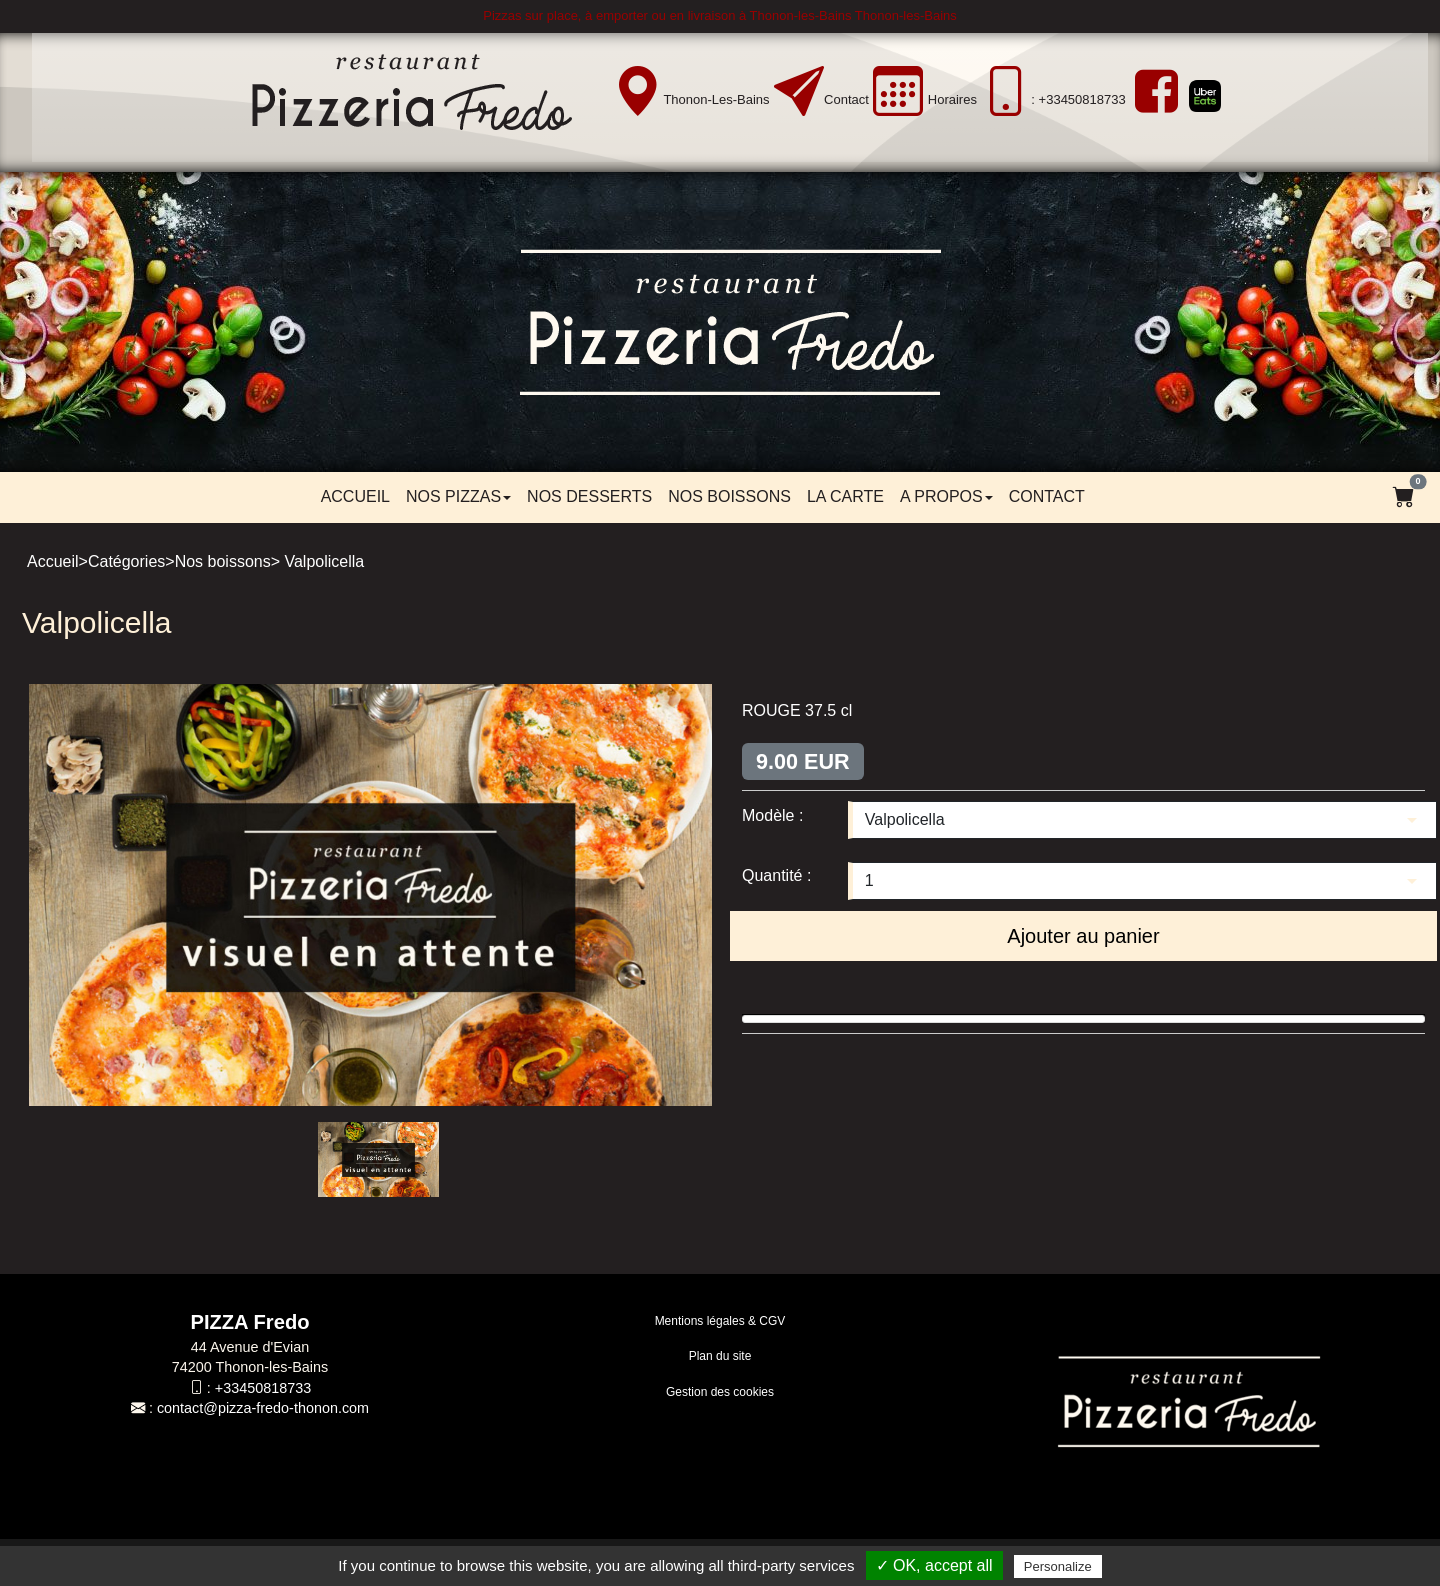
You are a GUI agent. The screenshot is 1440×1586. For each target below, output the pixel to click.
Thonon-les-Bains (716, 99)
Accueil (355, 496)
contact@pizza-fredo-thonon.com (263, 1408)
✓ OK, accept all (934, 1565)
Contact (846, 99)
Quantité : (776, 875)
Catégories (126, 561)
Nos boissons (729, 496)
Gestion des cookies (720, 1392)
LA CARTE (845, 496)
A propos (946, 496)
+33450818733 (263, 1388)
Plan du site (720, 1356)
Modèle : (772, 815)
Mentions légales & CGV (720, 1321)
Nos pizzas (458, 496)
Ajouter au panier (1083, 936)
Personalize (1058, 1566)
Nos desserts (589, 496)
